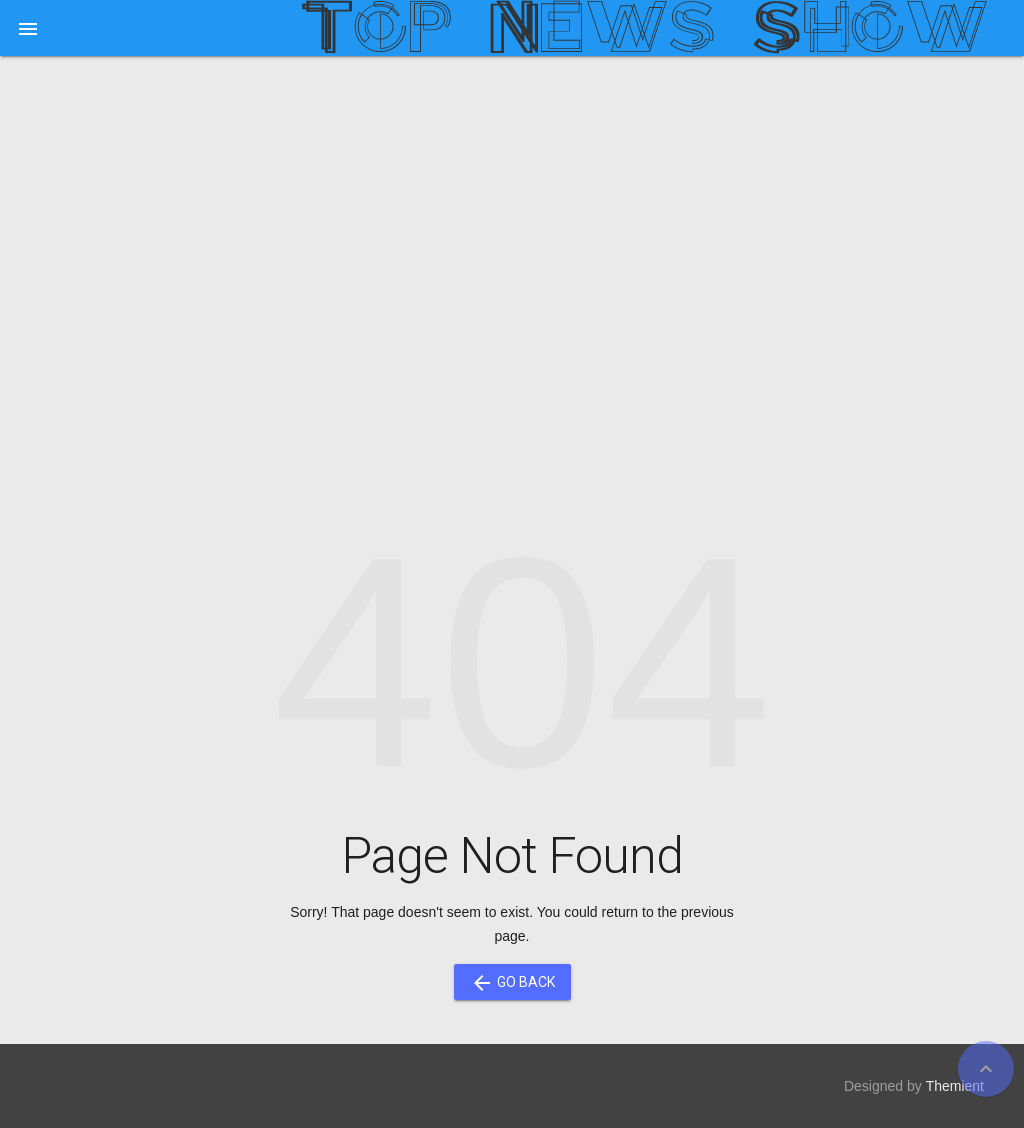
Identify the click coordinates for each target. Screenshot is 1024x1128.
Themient (955, 1086)
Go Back (512, 982)
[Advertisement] (512, 226)
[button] (28, 28)
